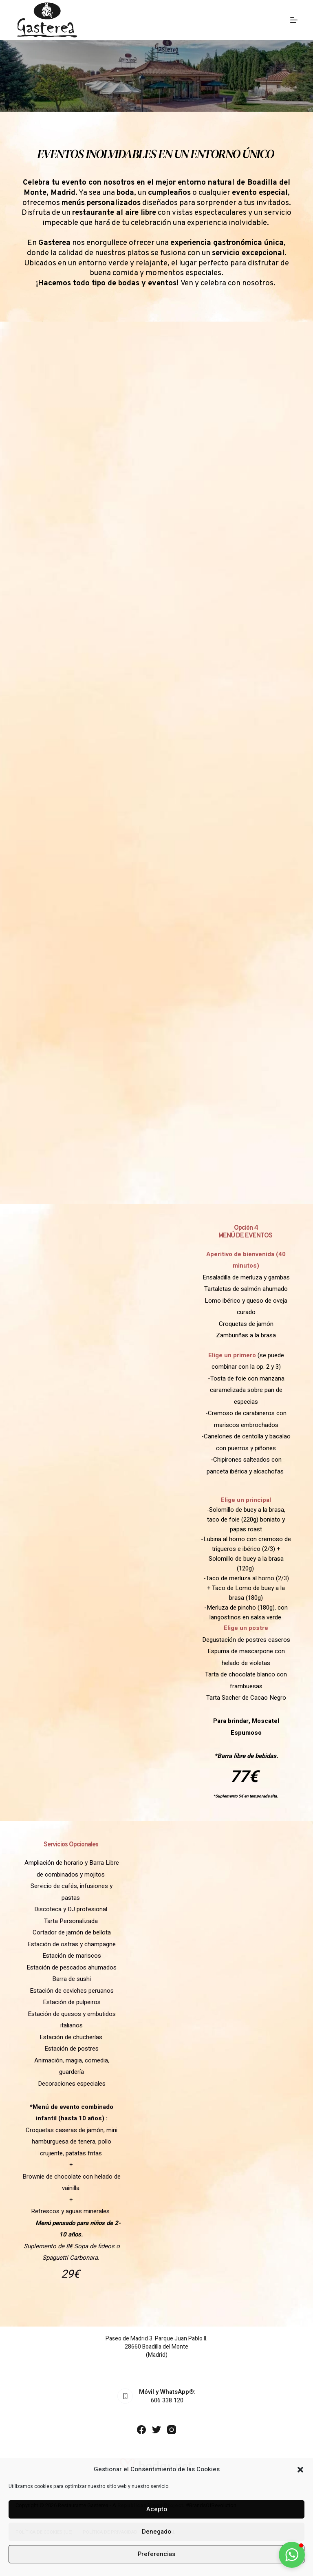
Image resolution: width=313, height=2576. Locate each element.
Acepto (156, 2509)
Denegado (156, 2531)
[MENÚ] (294, 20)
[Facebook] (141, 2429)
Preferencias (156, 2554)
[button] (300, 2470)
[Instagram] (171, 2429)
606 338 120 (167, 2400)
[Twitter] (156, 2429)
